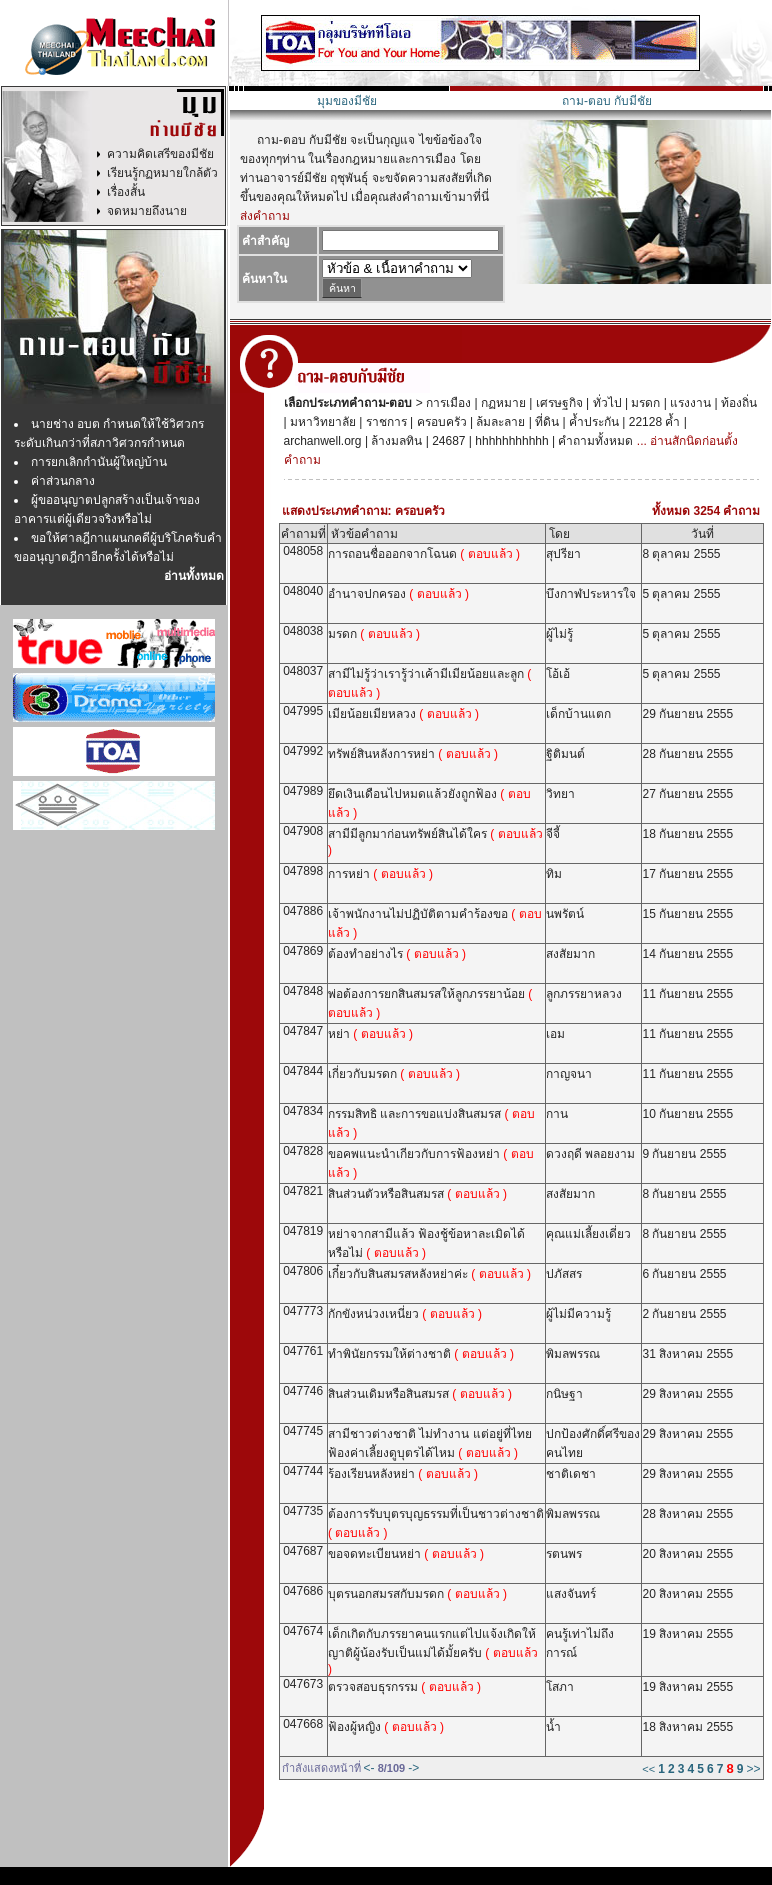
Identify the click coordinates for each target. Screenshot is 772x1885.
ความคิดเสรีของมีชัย (160, 154)
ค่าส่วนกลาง (63, 481)
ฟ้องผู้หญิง (386, 1727)
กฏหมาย (502, 403)
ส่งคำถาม (265, 216)
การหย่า (380, 874)
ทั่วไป (605, 403)
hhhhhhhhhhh (510, 441)
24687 (447, 441)
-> (413, 1768)
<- (369, 1768)
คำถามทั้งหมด (594, 441)
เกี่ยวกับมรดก (394, 1074)
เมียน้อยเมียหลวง (403, 714)
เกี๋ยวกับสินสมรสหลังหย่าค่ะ (429, 1274)
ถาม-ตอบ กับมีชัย (607, 101)
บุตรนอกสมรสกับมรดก (417, 1594)
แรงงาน (689, 403)
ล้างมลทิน (395, 441)
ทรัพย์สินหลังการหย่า (413, 754)
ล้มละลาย (499, 422)
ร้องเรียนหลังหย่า (403, 1474)
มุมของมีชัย (347, 101)
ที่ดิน (545, 422)
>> (753, 1769)
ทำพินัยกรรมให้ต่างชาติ (421, 1354)
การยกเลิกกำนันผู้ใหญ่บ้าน (99, 462)
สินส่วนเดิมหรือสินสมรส (420, 1394)
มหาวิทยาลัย (321, 422)
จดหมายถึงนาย (147, 211)
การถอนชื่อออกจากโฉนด (424, 554)
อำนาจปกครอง (398, 594)
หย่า (370, 1034)
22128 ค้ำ (652, 422)
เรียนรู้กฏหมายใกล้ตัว (162, 173)
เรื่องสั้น (126, 192)
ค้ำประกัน (592, 422)
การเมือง (447, 403)
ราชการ (384, 422)
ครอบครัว (439, 422)
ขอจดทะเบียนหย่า (406, 1554)
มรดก (644, 403)
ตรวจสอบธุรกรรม (404, 1687)
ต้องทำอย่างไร (397, 954)
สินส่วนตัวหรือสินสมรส (417, 1194)
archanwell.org (323, 441)
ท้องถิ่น (737, 403)
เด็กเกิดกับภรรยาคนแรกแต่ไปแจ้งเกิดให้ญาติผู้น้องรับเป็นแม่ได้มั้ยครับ (433, 1651)
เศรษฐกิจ (557, 403)
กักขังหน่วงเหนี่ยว (405, 1314)
